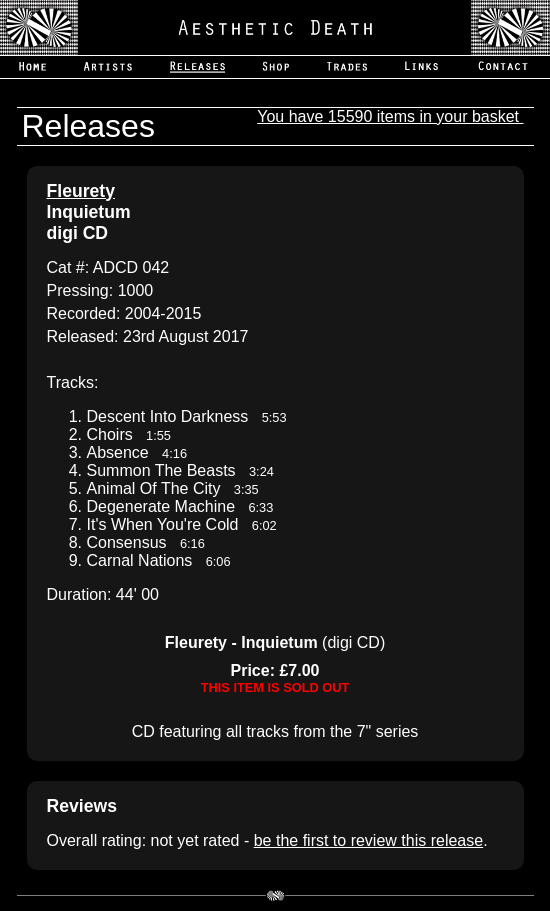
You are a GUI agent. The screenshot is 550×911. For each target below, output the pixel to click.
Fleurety (81, 191)
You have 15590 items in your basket (390, 116)
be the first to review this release (368, 840)
